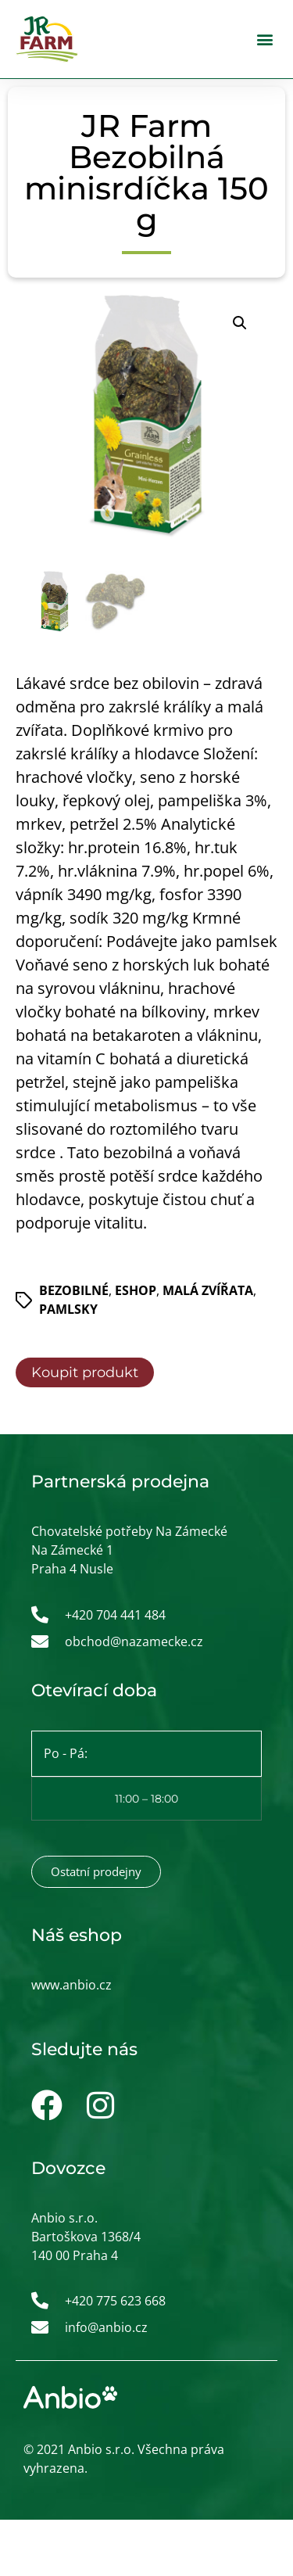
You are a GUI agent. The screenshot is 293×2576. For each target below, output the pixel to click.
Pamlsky (68, 1309)
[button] (264, 39)
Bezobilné (74, 1291)
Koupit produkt (84, 1373)
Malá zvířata (208, 1291)
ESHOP (135, 1291)
